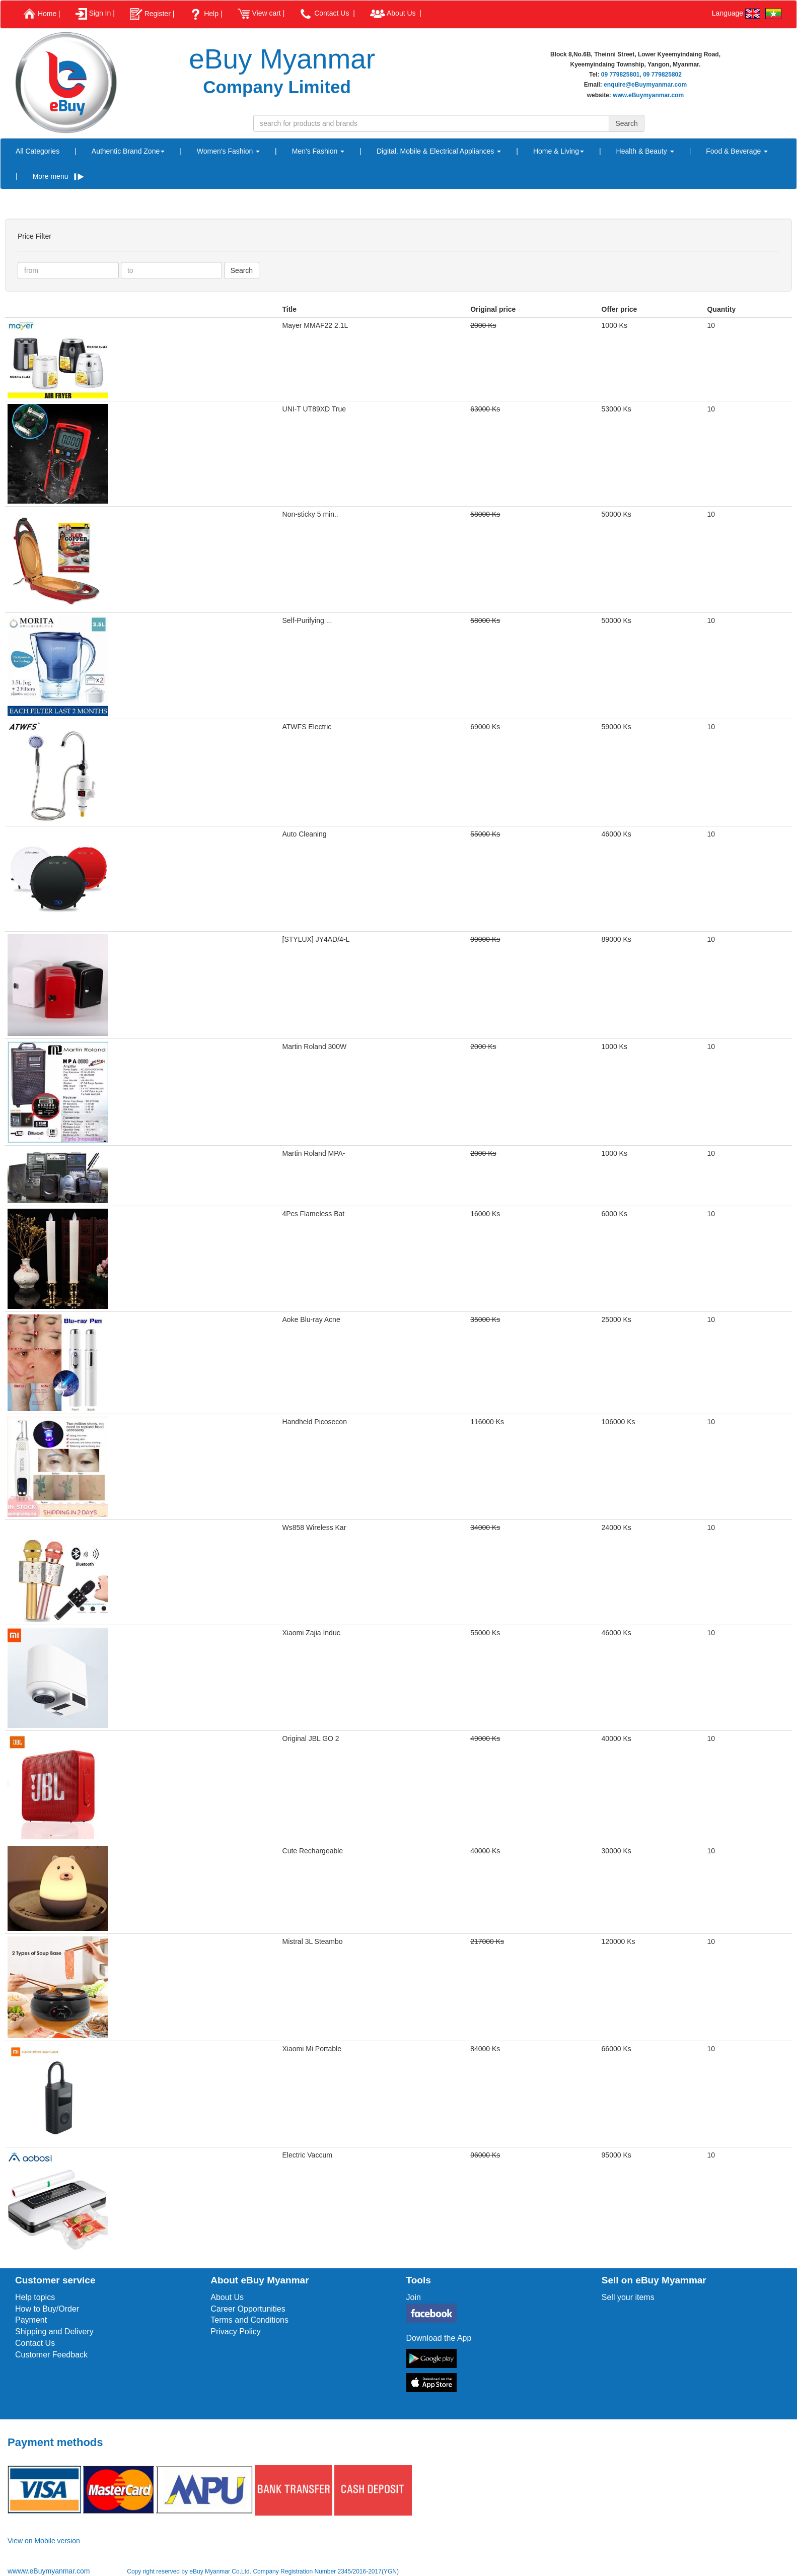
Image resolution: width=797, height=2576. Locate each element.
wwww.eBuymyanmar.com (50, 2571)
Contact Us (35, 2343)
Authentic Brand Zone (128, 151)
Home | (41, 14)
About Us (227, 2297)
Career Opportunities (247, 2309)
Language (736, 14)
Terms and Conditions (249, 2320)
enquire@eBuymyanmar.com (645, 84)
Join (413, 2297)
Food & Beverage (737, 151)
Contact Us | (327, 14)
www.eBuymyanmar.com (648, 95)
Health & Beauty (645, 151)
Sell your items (628, 2297)
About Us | (395, 13)
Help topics (35, 2297)
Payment (31, 2320)
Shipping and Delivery (54, 2331)
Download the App (439, 2338)
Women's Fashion (228, 151)
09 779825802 (662, 74)
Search (242, 270)
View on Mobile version (44, 2541)
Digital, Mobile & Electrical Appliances (439, 151)
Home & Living (558, 151)
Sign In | (95, 14)
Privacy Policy (235, 2331)
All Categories (37, 151)
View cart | (261, 14)
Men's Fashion (318, 151)
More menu (58, 176)
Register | (152, 14)
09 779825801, (621, 74)
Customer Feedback (51, 2354)
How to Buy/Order (47, 2309)
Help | (205, 14)
